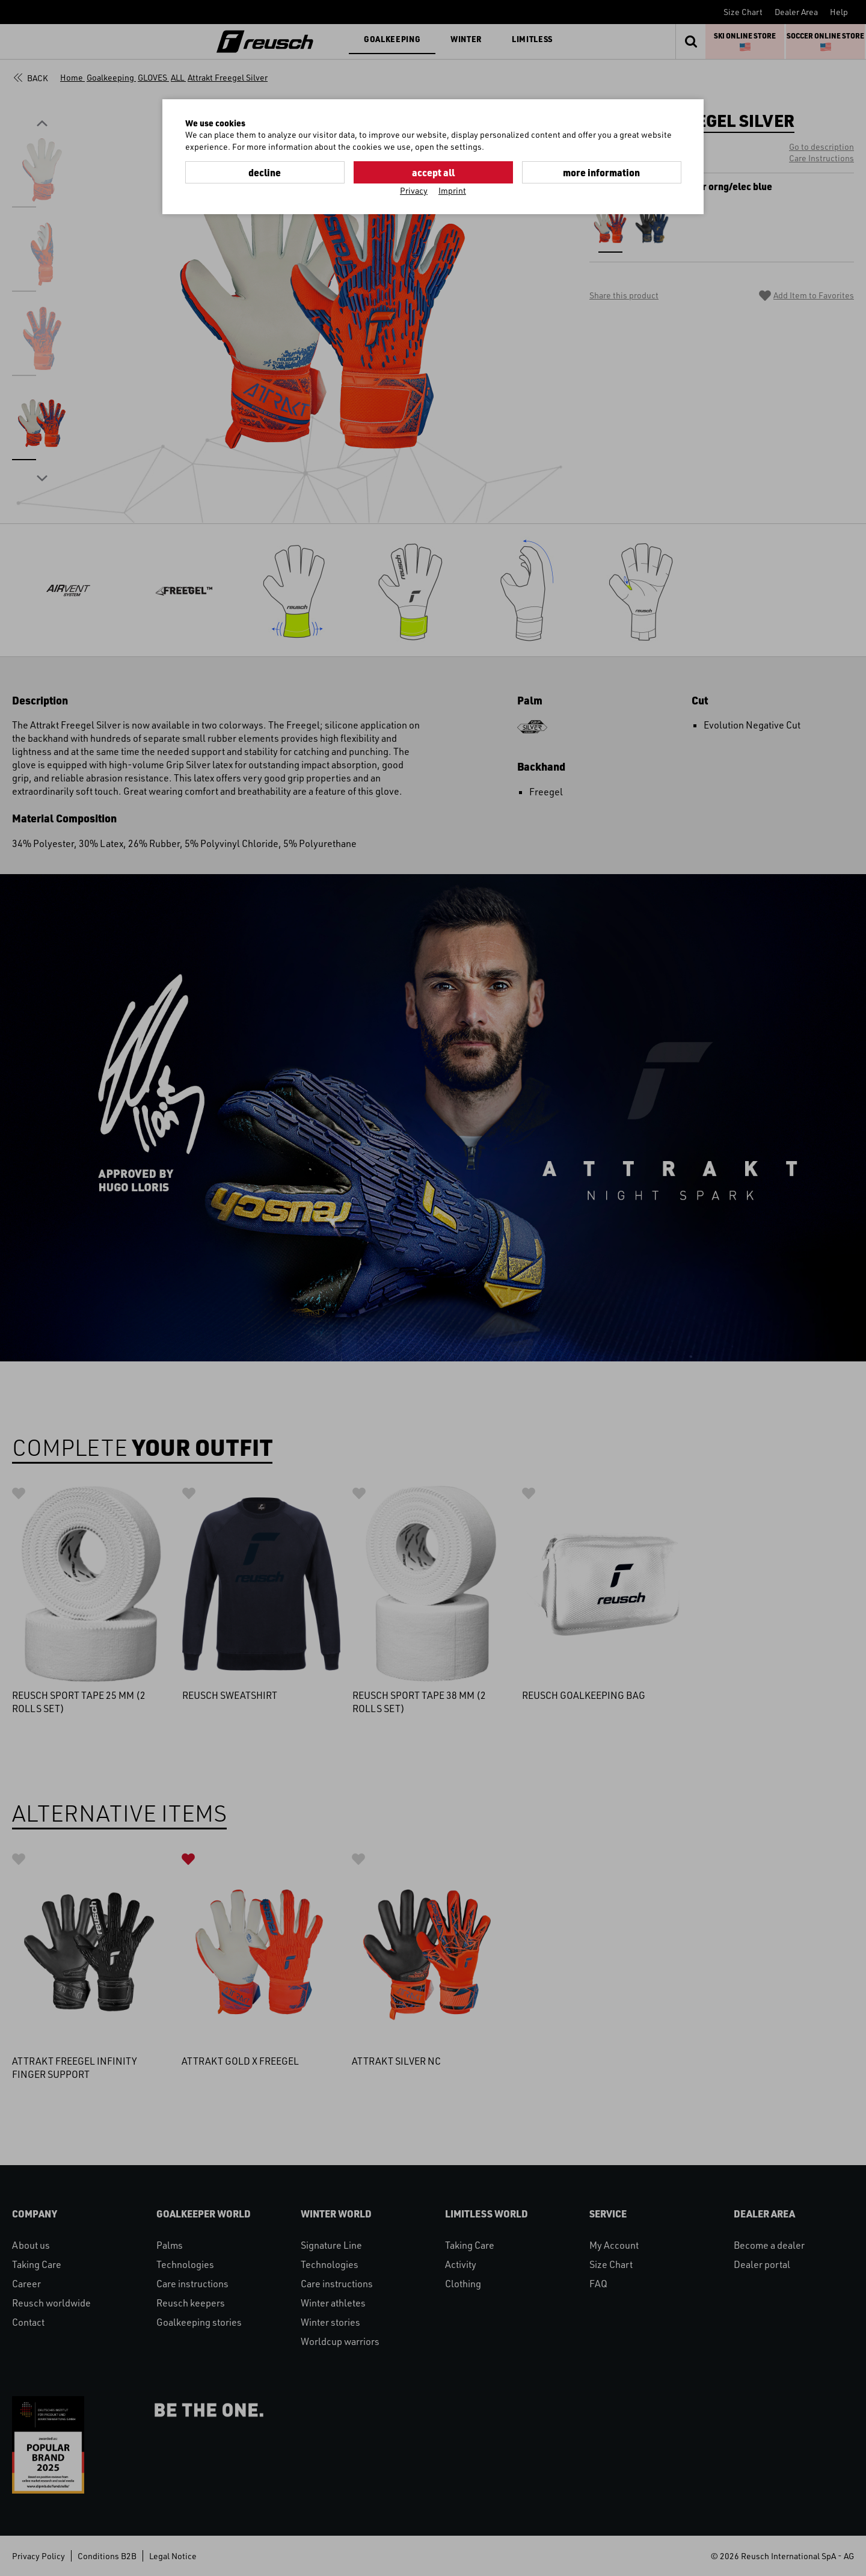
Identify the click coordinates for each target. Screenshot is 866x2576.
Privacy (414, 190)
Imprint (452, 190)
